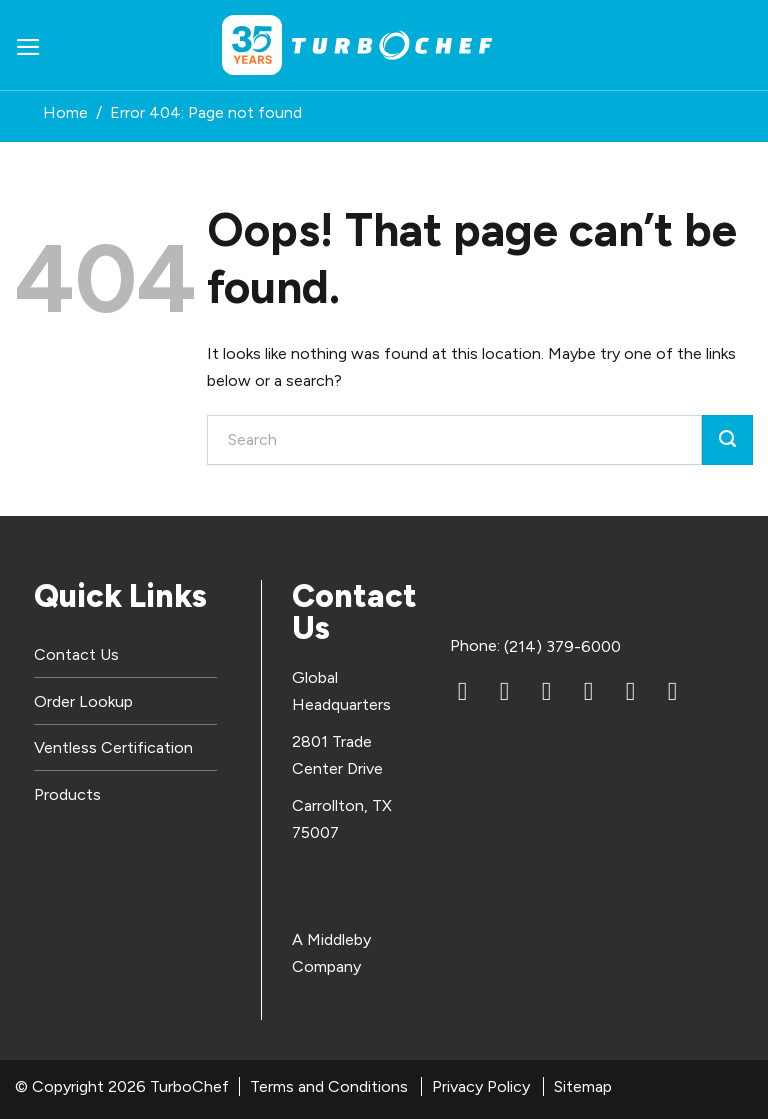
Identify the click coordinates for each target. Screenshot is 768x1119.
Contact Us (76, 654)
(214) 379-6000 (562, 646)
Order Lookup (83, 701)
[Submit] (727, 440)
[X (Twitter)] (631, 692)
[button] (28, 45)
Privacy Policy (481, 1086)
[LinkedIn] (463, 692)
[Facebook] (505, 692)
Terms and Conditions (329, 1086)
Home (65, 112)
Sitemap (583, 1086)
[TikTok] (673, 692)
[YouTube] (547, 692)
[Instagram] (589, 692)
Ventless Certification (113, 747)
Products (67, 794)
